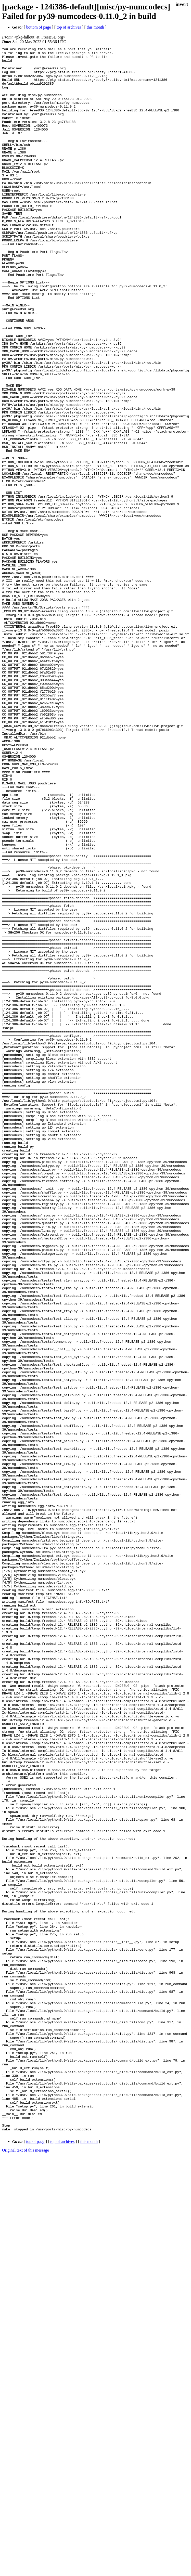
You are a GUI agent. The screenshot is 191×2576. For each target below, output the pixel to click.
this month (95, 27)
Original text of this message (25, 2567)
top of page (35, 2558)
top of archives (69, 27)
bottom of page (38, 27)
